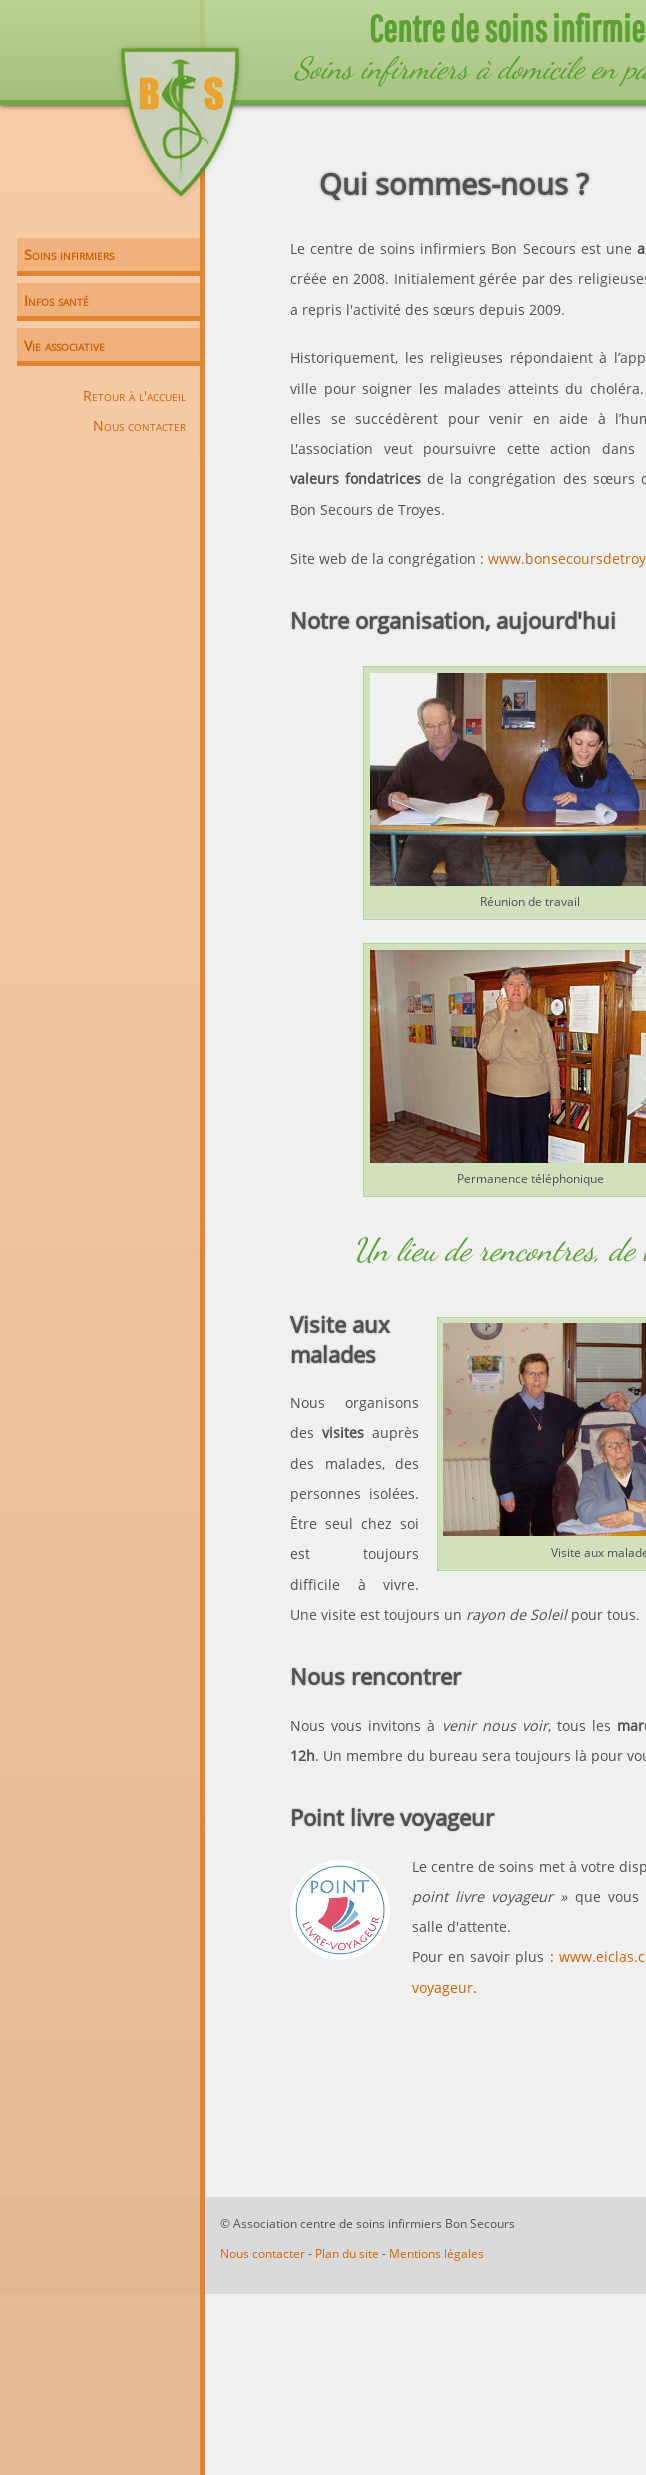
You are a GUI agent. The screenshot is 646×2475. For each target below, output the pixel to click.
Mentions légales (436, 2253)
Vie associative (64, 345)
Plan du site (347, 2253)
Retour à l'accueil (134, 395)
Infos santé (56, 300)
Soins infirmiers (69, 254)
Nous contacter (139, 425)
